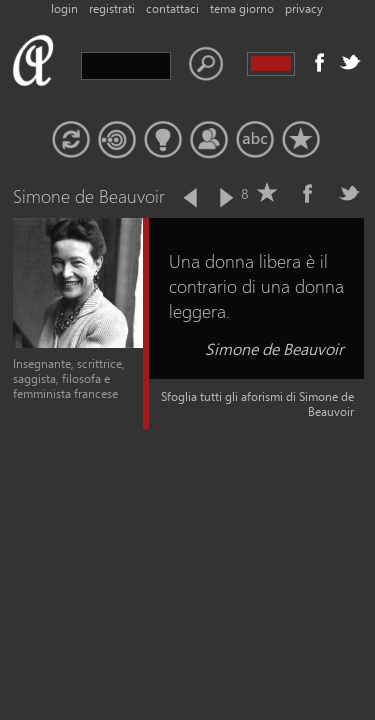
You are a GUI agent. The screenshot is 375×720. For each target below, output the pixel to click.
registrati (112, 8)
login (64, 8)
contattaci (172, 8)
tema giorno (242, 8)
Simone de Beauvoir (274, 348)
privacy (304, 8)
